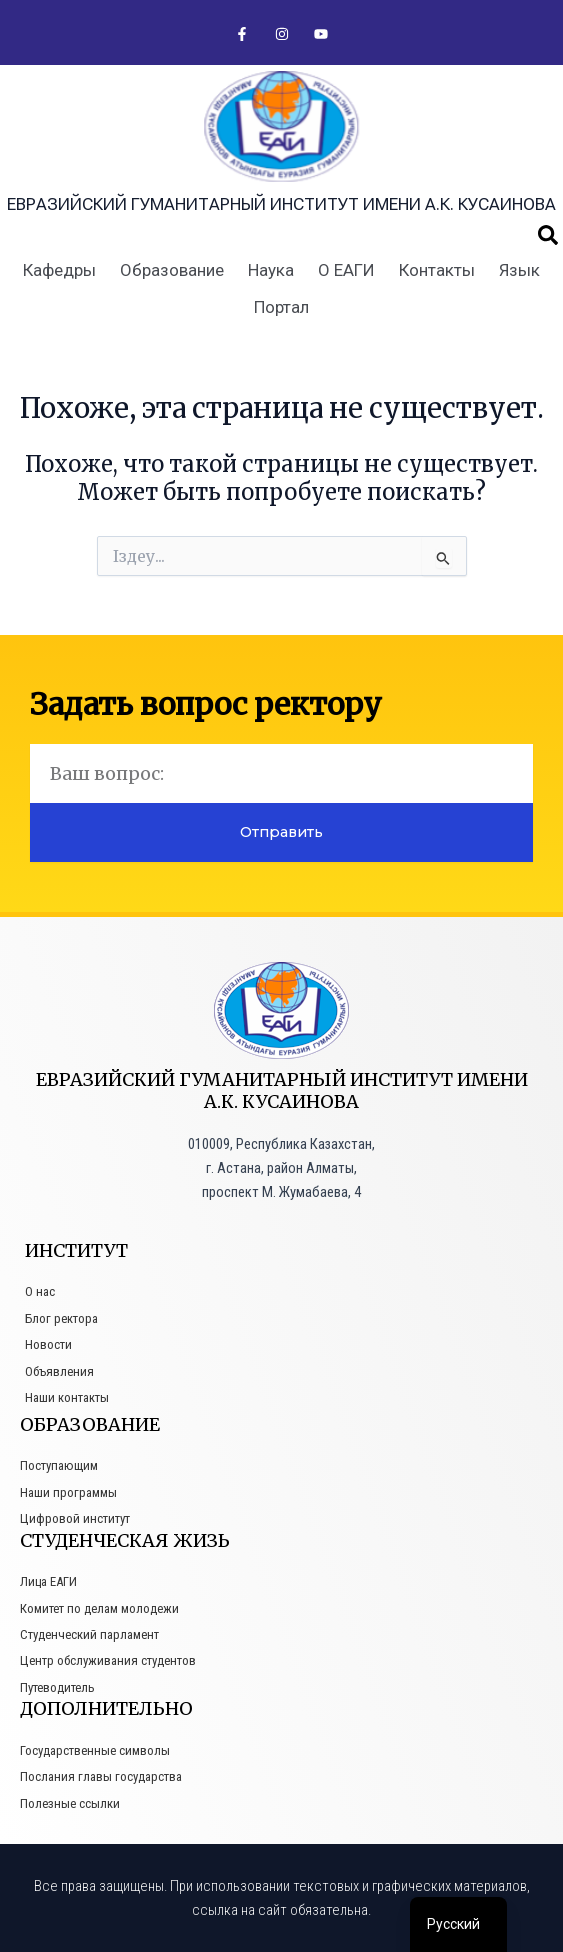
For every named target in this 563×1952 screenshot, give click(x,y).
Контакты (437, 270)
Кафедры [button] (59, 270)
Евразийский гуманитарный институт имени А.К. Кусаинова (281, 204)
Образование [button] (172, 270)
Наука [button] (271, 270)
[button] (548, 235)
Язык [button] (519, 270)
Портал (281, 307)
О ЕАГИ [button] (346, 270)
